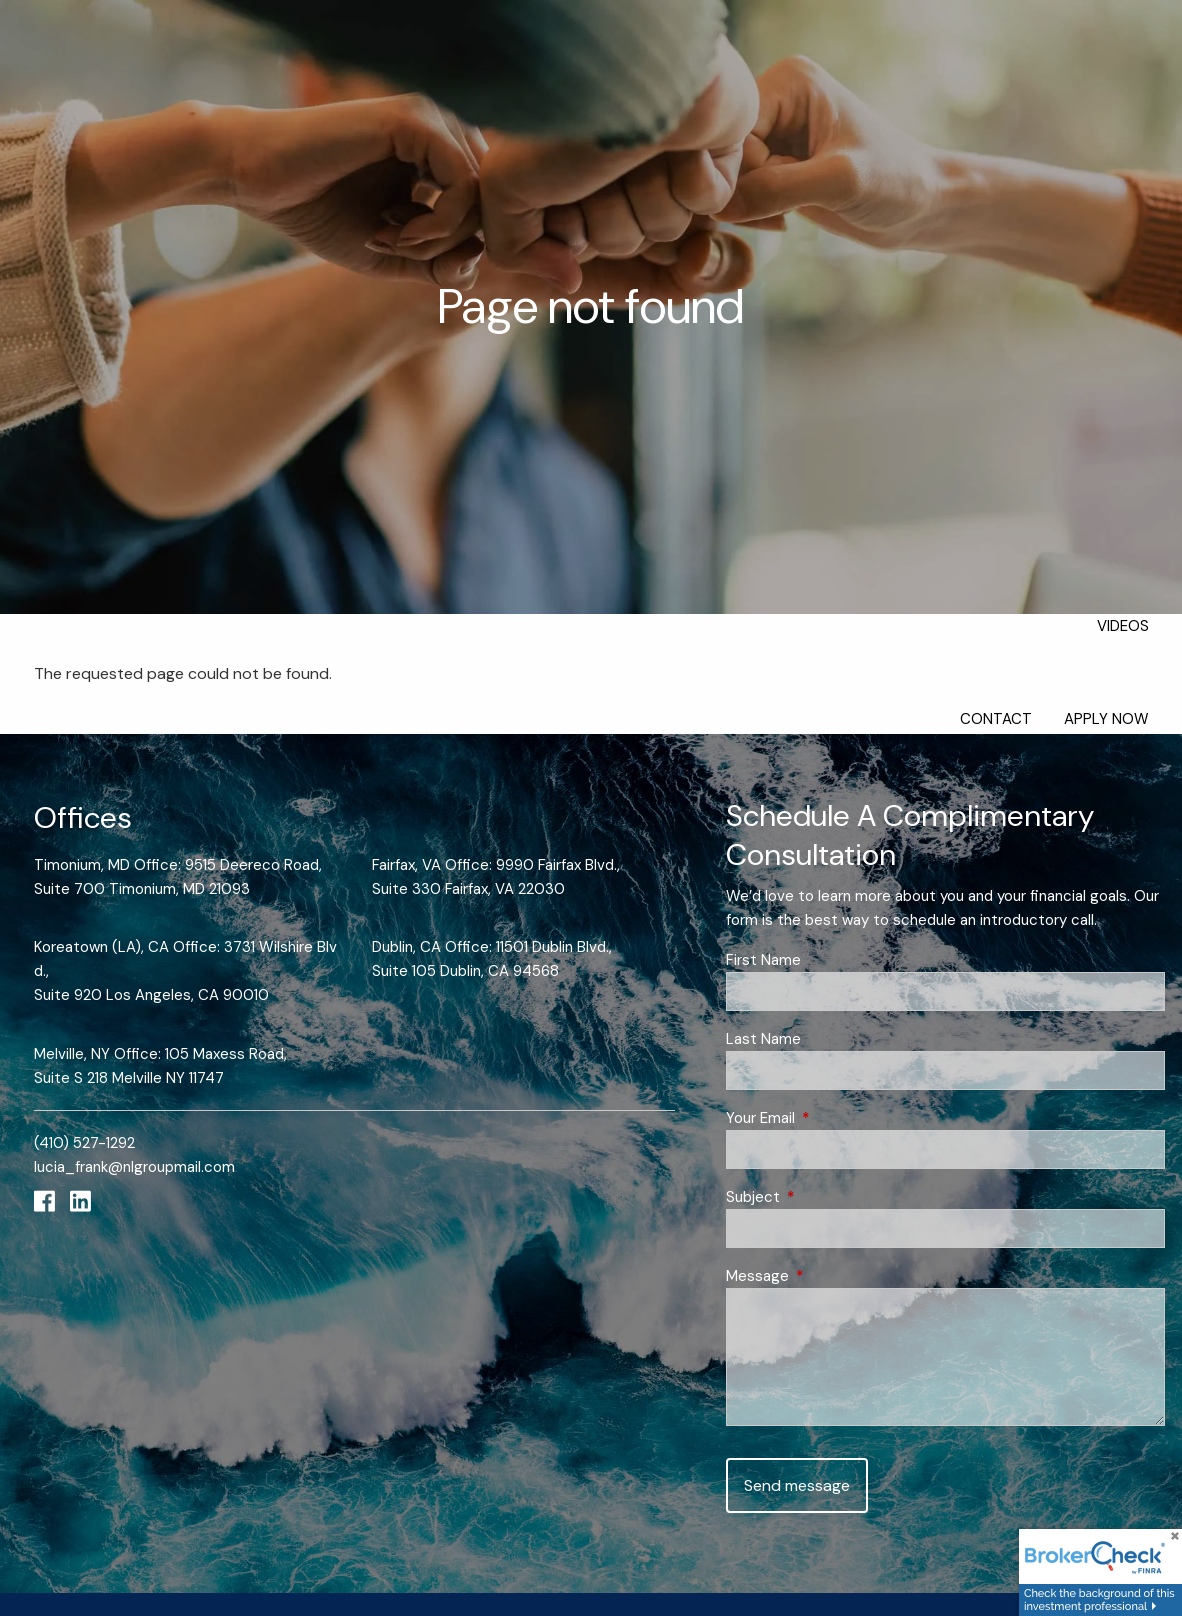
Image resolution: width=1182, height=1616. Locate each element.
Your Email (833, 1118)
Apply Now (1106, 719)
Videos (1123, 626)
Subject (826, 1197)
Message (830, 1276)
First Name (763, 960)
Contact (996, 719)
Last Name (763, 1039)
